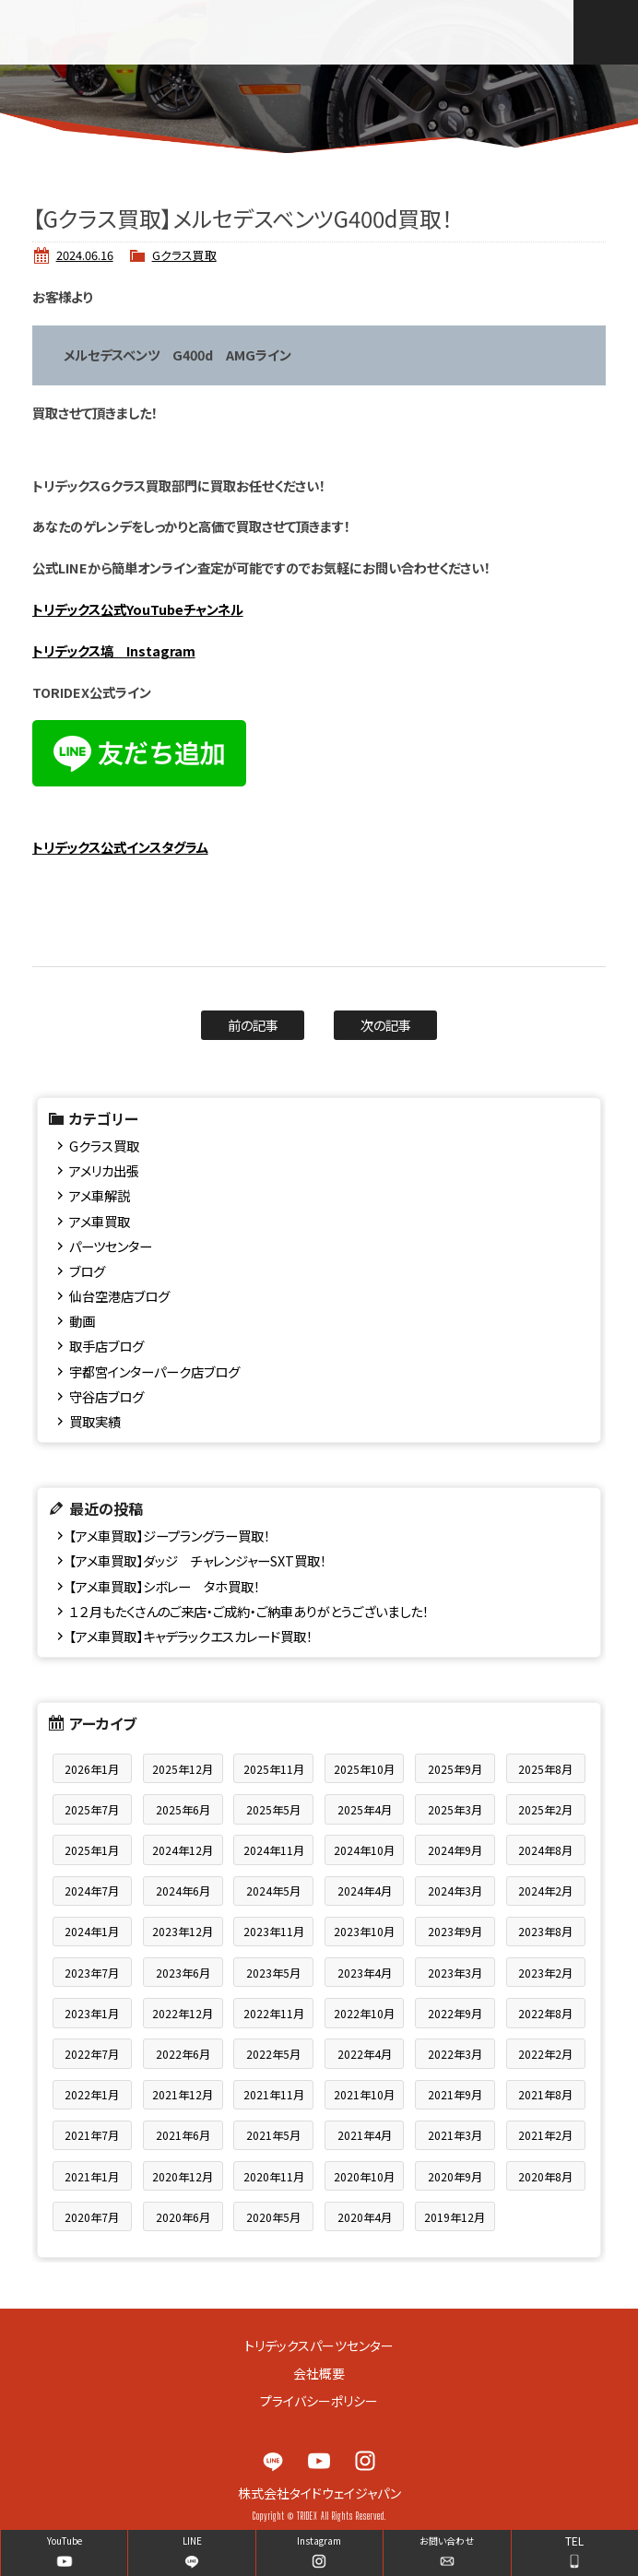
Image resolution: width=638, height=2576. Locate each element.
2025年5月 (273, 1809)
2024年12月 (182, 1850)
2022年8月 (545, 2013)
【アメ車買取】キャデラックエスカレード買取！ (191, 1636)
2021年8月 (545, 2094)
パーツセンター (110, 1246)
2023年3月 (455, 1972)
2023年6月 (183, 1972)
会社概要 (319, 2373)
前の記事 (253, 1024)
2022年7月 (92, 2054)
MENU (605, 32)
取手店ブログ (106, 1345)
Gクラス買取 (184, 255)
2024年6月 (183, 1890)
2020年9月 (455, 2176)
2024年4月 (364, 1890)
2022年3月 (455, 2054)
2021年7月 (92, 2135)
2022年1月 (92, 2094)
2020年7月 (92, 2217)
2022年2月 (545, 2054)
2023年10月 (364, 1931)
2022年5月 (273, 2054)
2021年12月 (182, 2094)
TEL (574, 2540)
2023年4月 (364, 1972)
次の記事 (385, 1024)
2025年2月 (545, 1809)
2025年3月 (455, 1809)
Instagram (365, 2461)
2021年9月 (455, 2094)
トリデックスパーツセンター (319, 2345)
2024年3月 (455, 1890)
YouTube (319, 2461)
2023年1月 (92, 2013)
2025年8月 (545, 1769)
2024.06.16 (84, 255)
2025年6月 (183, 1809)
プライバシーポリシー (319, 2401)
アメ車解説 (99, 1195)
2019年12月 (454, 2217)
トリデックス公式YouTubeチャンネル (137, 609)
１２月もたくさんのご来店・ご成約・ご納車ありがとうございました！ (249, 1611)
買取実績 (95, 1421)
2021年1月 (92, 2176)
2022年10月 (364, 2013)
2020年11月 (273, 2176)
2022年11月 (273, 2013)
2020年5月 (273, 2217)
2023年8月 (545, 1931)
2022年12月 (182, 2013)
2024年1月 (92, 1931)
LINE (273, 2461)
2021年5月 (273, 2135)
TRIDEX (127, 32)
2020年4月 (364, 2217)
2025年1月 (92, 1850)
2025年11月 (273, 1769)
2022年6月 (183, 2054)
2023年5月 (273, 1972)
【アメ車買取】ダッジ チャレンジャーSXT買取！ (197, 1560)
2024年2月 (545, 1890)
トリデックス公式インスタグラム (120, 847)
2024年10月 (364, 1850)
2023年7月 (92, 1972)
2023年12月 (182, 1931)
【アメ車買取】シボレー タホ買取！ (164, 1586)
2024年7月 (92, 1890)
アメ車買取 (99, 1221)
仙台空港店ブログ (119, 1296)
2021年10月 (364, 2094)
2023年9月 (455, 1931)
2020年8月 (545, 2176)
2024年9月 (455, 1850)
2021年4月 (364, 2135)
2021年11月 (273, 2094)
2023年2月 (545, 1972)
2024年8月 (545, 1850)
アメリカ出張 (104, 1170)
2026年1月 (92, 1769)
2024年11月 (273, 1850)
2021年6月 (183, 2135)
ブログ (87, 1271)
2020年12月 (182, 2176)
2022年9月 (455, 2013)
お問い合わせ (446, 2540)
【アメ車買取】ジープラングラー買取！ (169, 1535)
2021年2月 (545, 2135)
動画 (82, 1320)
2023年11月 (273, 1931)
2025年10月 (364, 1769)
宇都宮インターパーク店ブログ (154, 1371)
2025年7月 (92, 1809)
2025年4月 (364, 1809)
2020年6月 (183, 2217)
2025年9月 (455, 1769)
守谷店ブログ (106, 1396)
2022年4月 (364, 2054)
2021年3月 (455, 2135)
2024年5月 (273, 1890)
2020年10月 (364, 2176)
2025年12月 (182, 1769)
